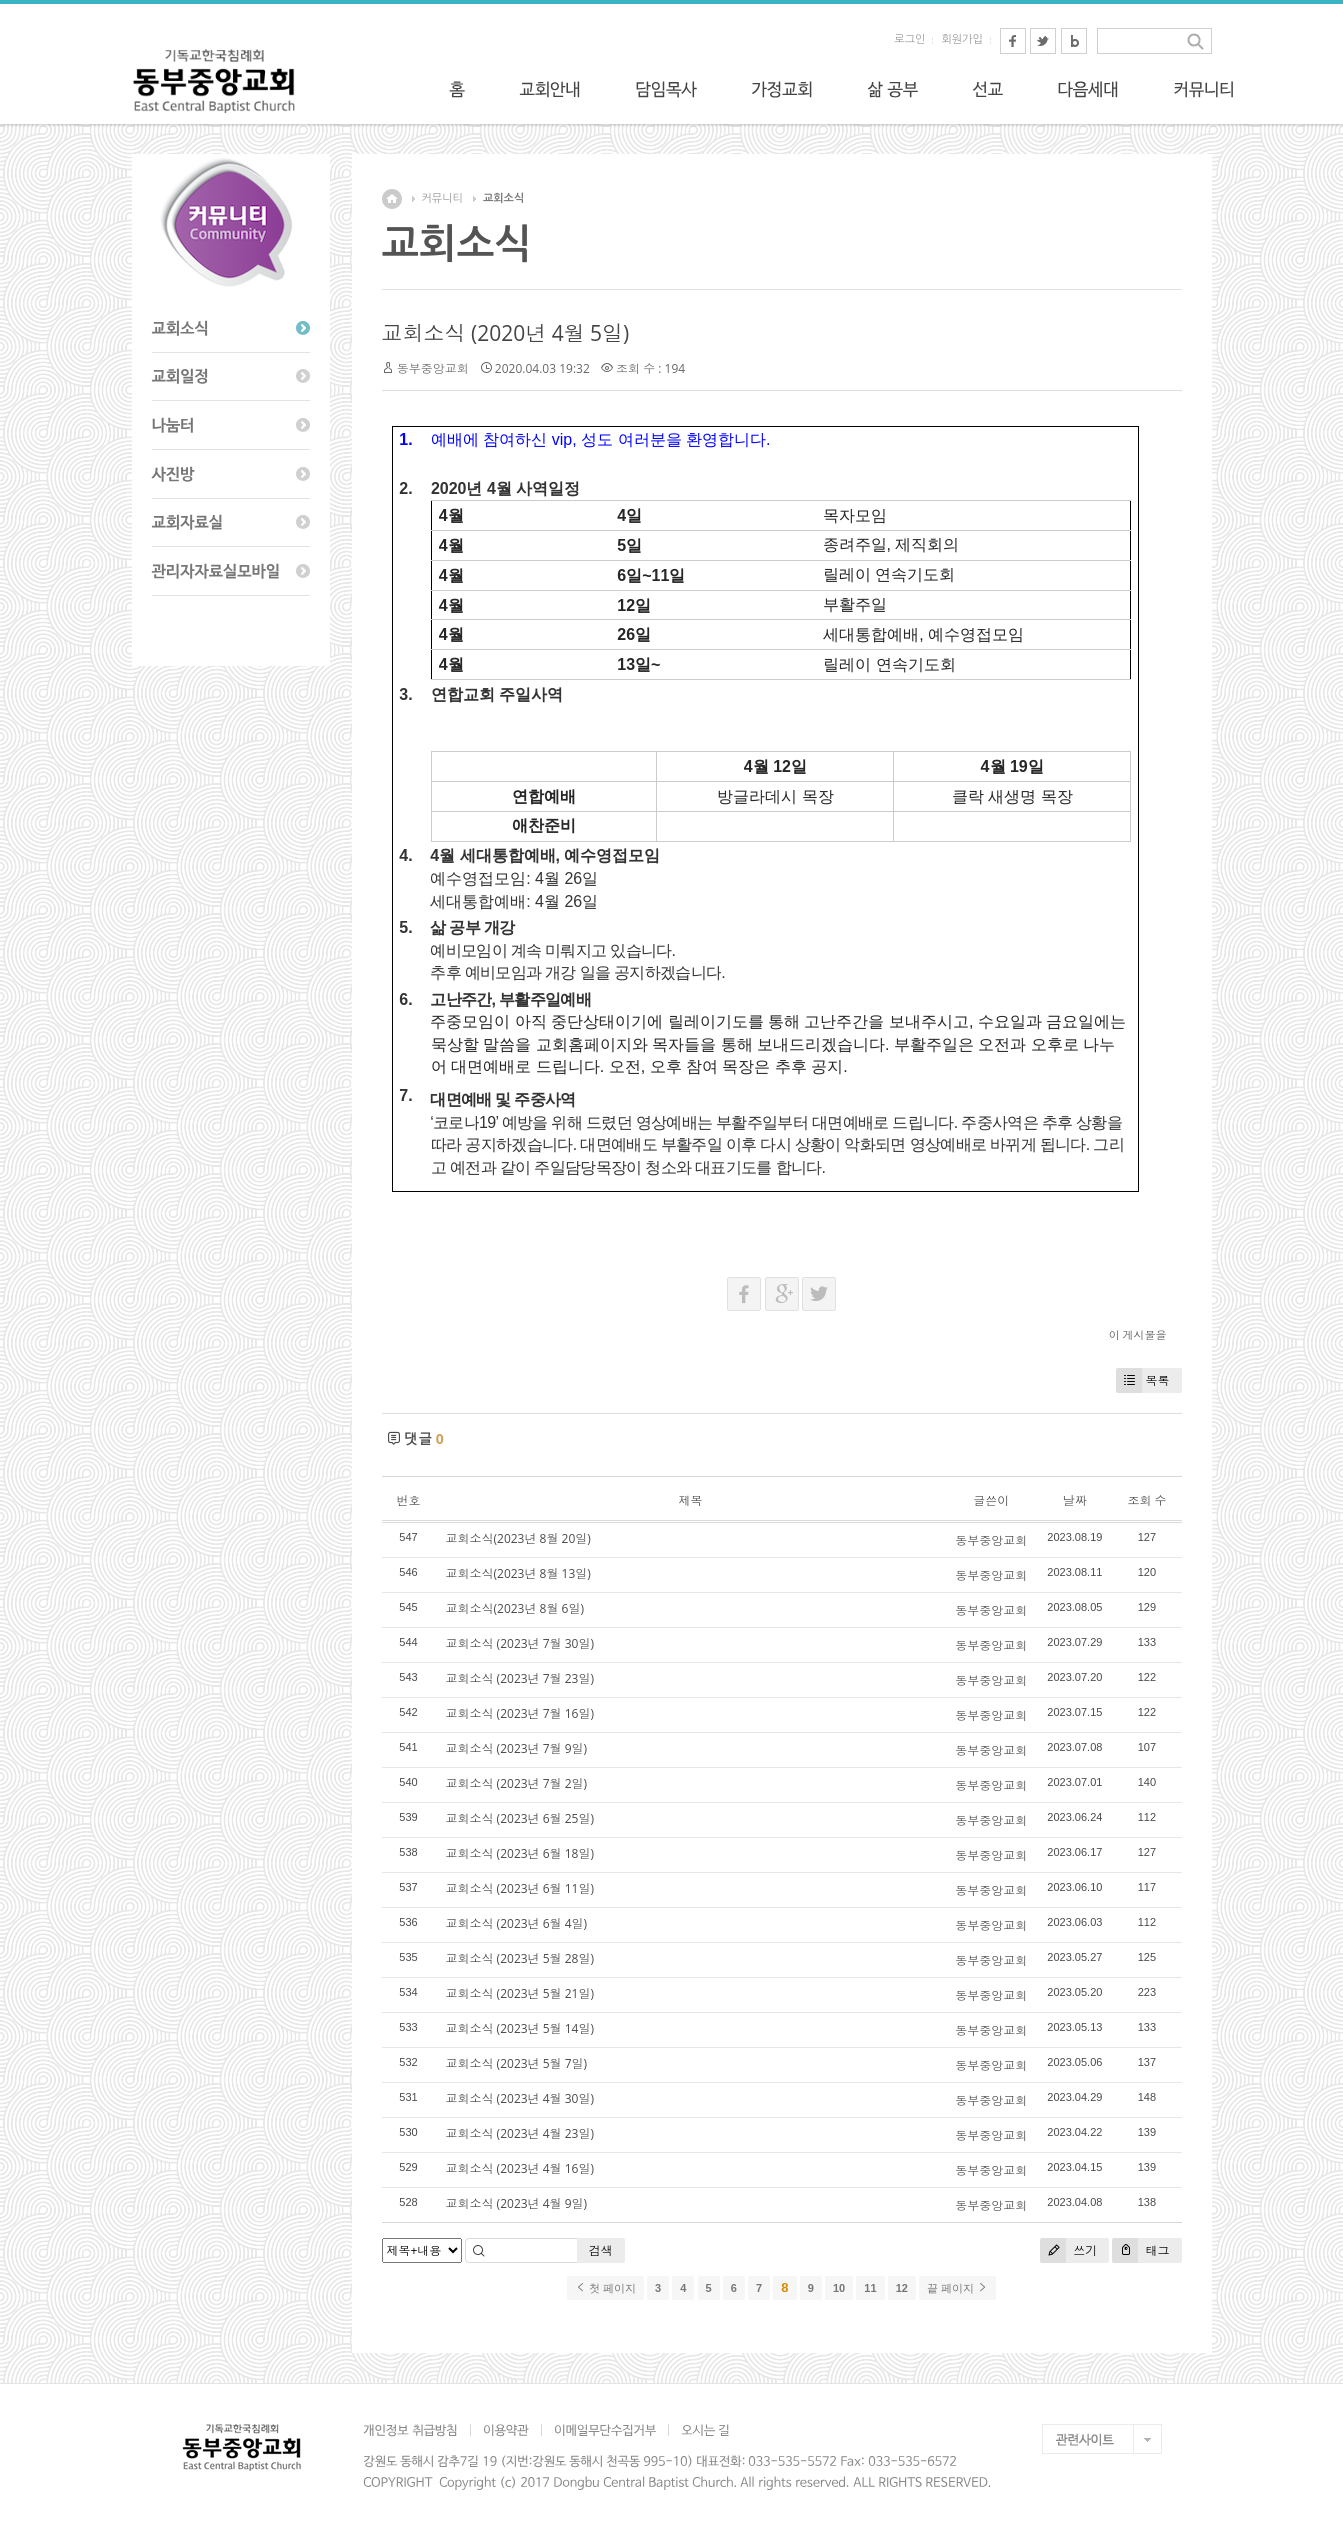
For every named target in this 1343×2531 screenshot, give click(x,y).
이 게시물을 (1138, 1334)
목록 (1143, 1380)
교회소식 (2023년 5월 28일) (520, 1958)
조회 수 (1146, 1500)
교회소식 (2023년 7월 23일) (520, 1678)
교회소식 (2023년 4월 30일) (520, 2098)
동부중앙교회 (433, 368)
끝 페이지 (957, 2288)
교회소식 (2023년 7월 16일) (520, 1713)
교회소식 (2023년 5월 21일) (520, 1993)
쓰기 (1068, 2250)
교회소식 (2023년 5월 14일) (520, 2028)
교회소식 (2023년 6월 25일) (520, 1818)
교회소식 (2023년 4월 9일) (517, 2203)
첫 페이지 (605, 2288)
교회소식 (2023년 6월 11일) (520, 1888)
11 (870, 2288)
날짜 (1075, 1500)
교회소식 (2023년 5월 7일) (517, 2063)
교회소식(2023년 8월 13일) (518, 1573)
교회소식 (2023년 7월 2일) (517, 1783)
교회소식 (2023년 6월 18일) (520, 1853)
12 (902, 2288)
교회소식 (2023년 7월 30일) (520, 1643)
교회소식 (503, 198)
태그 (1140, 2250)
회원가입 (961, 39)
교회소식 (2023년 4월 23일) (520, 2133)
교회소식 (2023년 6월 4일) (517, 1923)
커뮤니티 (442, 198)
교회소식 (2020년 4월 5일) (506, 333)
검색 (601, 2250)
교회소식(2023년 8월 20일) (518, 1538)
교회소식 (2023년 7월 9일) (517, 1748)
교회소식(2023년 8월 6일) (515, 1608)
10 (839, 2288)
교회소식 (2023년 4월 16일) (520, 2168)
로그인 (909, 39)
